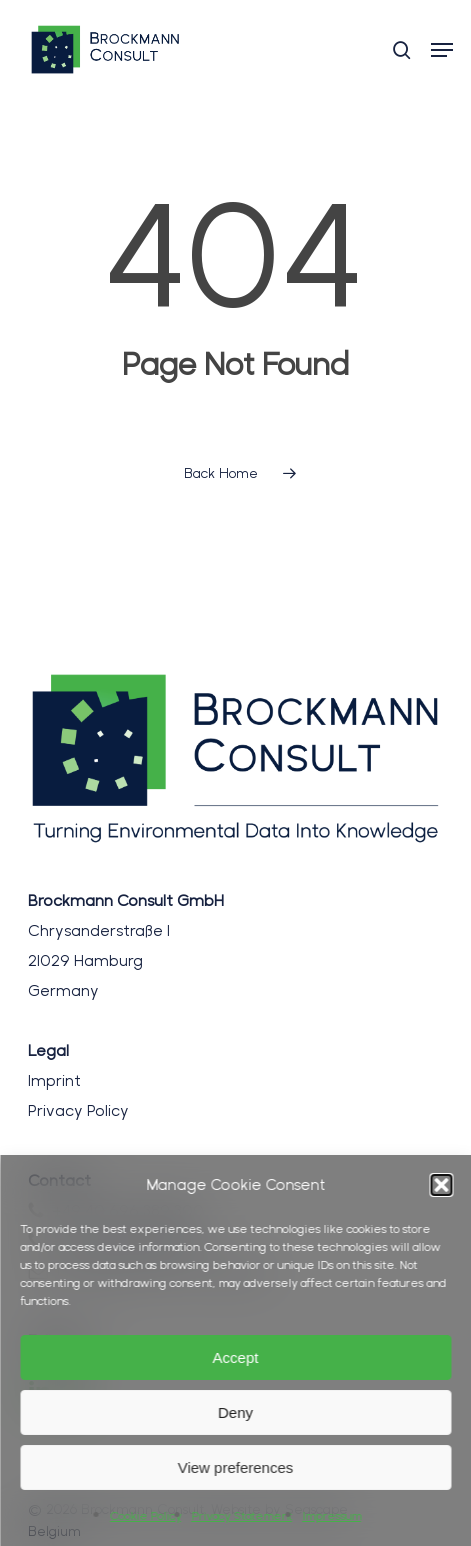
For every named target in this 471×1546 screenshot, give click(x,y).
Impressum (331, 1516)
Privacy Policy (78, 1110)
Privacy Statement (241, 1516)
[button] (441, 1185)
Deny (235, 1412)
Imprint (54, 1080)
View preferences (236, 1467)
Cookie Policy (145, 1516)
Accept (236, 1357)
